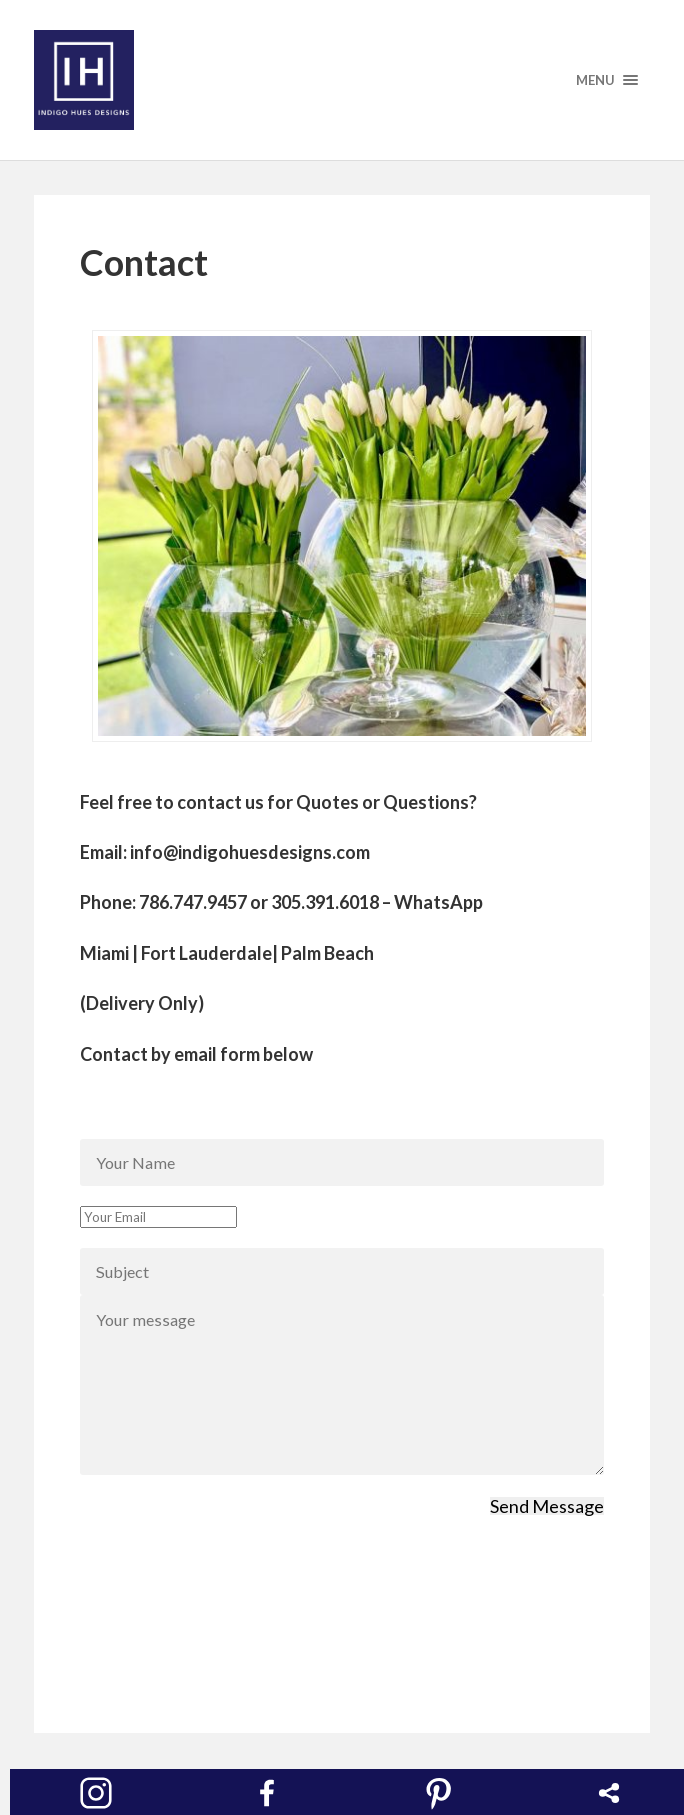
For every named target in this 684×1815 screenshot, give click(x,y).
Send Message (547, 1506)
